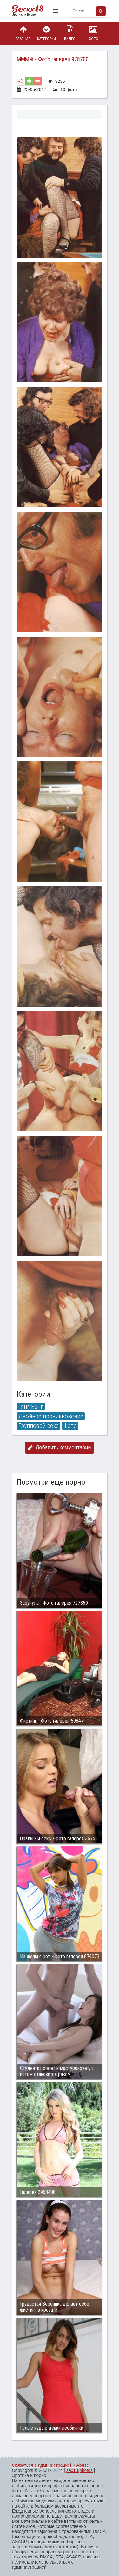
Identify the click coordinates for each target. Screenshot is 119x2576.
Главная (23, 33)
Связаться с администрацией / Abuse (50, 2465)
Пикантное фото (31, 11)
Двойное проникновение (50, 1416)
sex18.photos (79, 2470)
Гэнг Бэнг (30, 1406)
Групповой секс (38, 1426)
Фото (93, 33)
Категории (46, 33)
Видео (70, 33)
